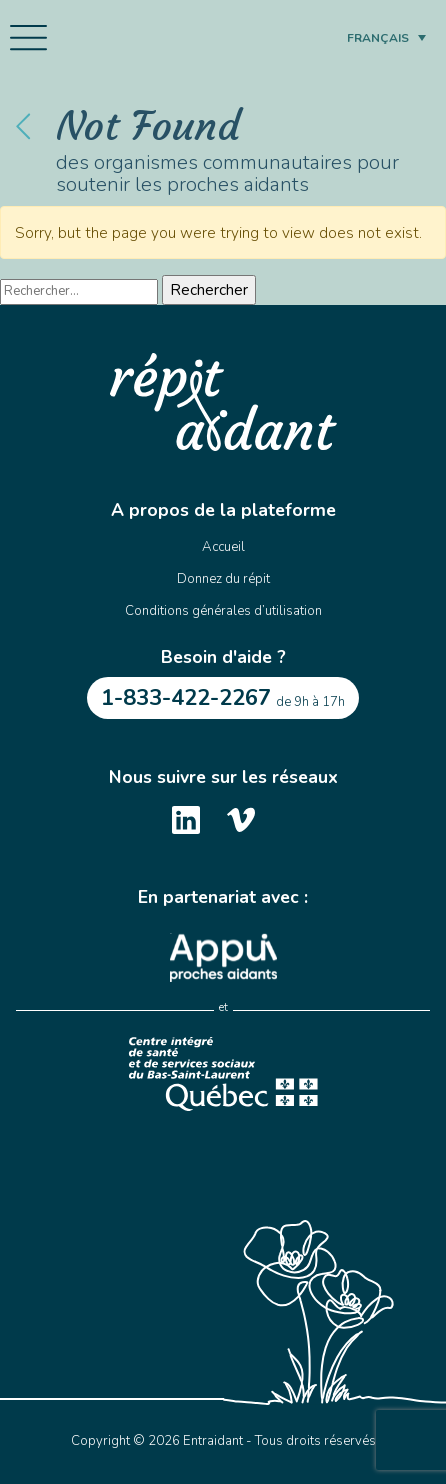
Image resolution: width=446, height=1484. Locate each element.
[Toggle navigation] (28, 38)
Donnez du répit (223, 579)
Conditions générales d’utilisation (223, 611)
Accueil (223, 547)
